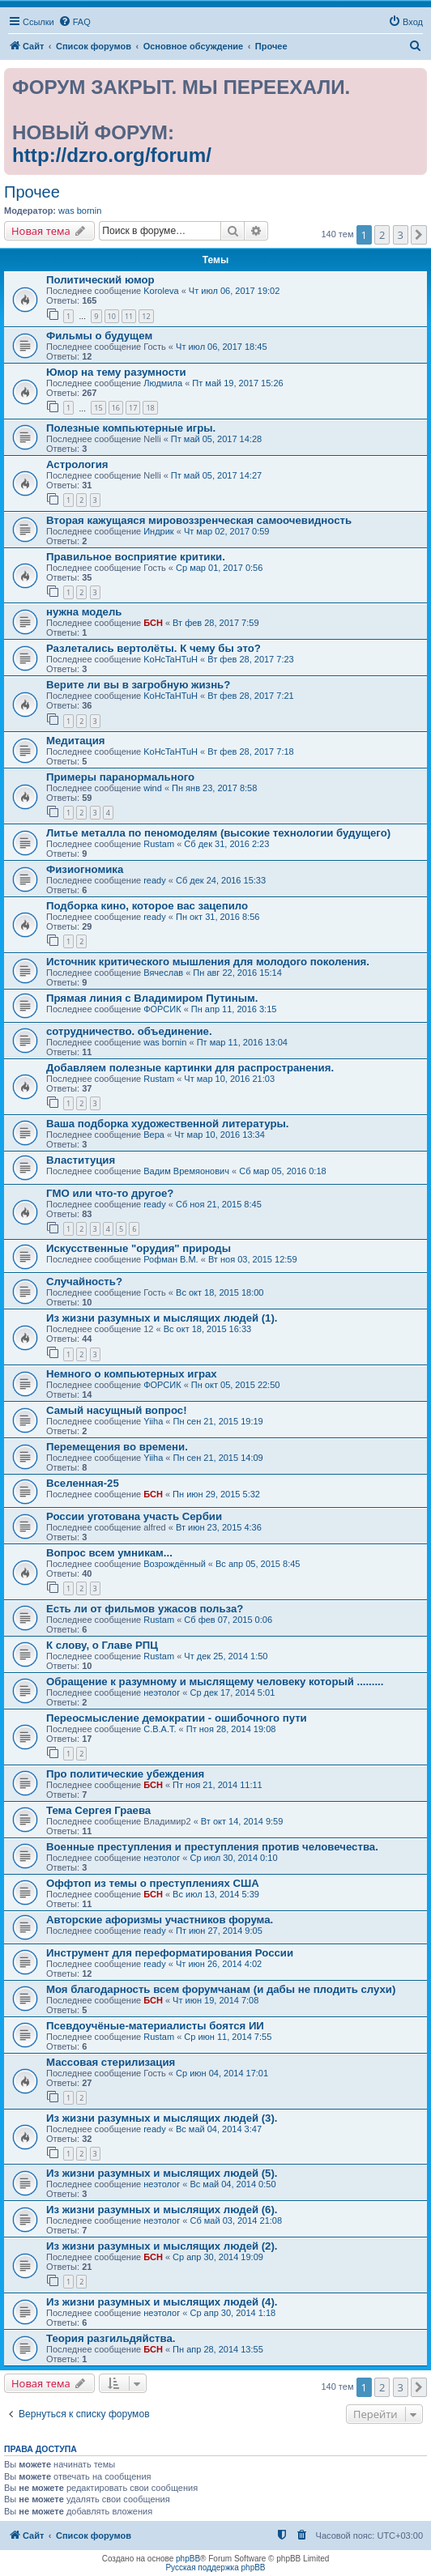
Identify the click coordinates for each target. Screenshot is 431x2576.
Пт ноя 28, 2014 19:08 (231, 1729)
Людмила (162, 383)
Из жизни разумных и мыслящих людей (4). (162, 2302)
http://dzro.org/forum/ (111, 155)
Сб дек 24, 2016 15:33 (221, 880)
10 (112, 316)
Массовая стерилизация (110, 2062)
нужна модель (84, 612)
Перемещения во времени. (117, 1447)
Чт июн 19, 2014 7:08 (215, 2000)
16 (116, 407)
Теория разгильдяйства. (110, 2338)
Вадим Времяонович (186, 1171)
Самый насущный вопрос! (116, 1410)
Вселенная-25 (82, 1483)
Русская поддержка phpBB (215, 2567)
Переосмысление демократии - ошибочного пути (176, 1718)
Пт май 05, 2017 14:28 (216, 439)
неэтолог (161, 1692)
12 (146, 316)
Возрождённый (174, 1564)
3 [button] (400, 235)
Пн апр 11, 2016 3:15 (234, 1009)
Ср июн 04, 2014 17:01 (222, 2073)
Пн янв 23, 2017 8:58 (214, 788)
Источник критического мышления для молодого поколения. (207, 962)
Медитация (75, 740)
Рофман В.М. (170, 1259)
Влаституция (80, 1160)
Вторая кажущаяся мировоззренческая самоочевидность (199, 520)
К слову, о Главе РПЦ (102, 1645)
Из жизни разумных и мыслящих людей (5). (162, 2173)
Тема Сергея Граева (98, 1810)
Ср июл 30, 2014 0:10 (233, 1858)
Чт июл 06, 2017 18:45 (221, 346)
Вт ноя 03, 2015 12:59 (252, 1259)
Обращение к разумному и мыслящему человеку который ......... (214, 1681)
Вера (153, 1134)
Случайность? (84, 1281)
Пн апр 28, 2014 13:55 (218, 2349)
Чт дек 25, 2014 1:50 (225, 1656)
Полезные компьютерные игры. (131, 428)
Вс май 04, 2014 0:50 (232, 2184)
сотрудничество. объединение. (129, 1031)
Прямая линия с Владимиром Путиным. (152, 998)
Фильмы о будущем (99, 336)
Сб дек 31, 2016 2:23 (226, 844)
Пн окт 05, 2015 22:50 (235, 1385)
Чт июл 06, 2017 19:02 (234, 291)
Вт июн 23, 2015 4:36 (219, 1527)
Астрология (77, 464)
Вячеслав (163, 972)
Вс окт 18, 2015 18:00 (219, 1292)
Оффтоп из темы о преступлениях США (152, 1883)
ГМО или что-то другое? (109, 1193)
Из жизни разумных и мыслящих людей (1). (162, 1318)
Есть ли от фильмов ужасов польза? (144, 1609)
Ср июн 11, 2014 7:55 (227, 2037)
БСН (153, 623)
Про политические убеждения (125, 1774)
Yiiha (153, 1421)
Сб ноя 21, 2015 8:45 (219, 1204)
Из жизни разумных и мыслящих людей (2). (162, 2246)
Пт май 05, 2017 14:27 (216, 475)
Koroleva (160, 291)
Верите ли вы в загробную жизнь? (138, 685)
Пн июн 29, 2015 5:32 (216, 1494)
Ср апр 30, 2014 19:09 (218, 2257)
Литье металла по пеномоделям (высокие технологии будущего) (218, 833)
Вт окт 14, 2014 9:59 (242, 1821)
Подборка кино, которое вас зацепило (147, 906)
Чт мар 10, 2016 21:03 (229, 1079)
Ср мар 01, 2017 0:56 (219, 568)
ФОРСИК (162, 1009)
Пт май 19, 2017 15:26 (237, 383)
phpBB (188, 2558)
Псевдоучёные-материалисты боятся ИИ (155, 2026)
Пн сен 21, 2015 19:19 (218, 1421)
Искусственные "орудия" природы (138, 1248)
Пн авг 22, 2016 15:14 (237, 972)
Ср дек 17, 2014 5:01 (232, 1692)
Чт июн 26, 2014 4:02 (219, 1964)
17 (133, 407)
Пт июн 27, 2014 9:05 (219, 1930)
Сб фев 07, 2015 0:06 (228, 1619)
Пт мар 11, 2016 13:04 (242, 1042)
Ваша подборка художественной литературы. (167, 1124)
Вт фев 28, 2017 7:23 (250, 659)
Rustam (158, 844)
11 (129, 316)
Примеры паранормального (120, 777)
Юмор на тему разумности (116, 372)
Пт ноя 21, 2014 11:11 (217, 1785)
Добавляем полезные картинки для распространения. (190, 1068)
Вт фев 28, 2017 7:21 (250, 695)
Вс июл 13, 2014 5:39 (216, 1894)
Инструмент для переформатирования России (169, 1953)
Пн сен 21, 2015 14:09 (218, 1458)
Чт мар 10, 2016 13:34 (219, 1134)
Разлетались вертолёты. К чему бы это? (153, 648)
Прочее (32, 192)
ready (154, 880)
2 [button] (382, 235)
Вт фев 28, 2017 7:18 (250, 751)
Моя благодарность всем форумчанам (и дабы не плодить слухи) (220, 1989)
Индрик (158, 531)
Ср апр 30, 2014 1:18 (232, 2313)
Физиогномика (84, 869)
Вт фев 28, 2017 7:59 (215, 623)
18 (150, 407)
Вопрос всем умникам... (109, 1553)
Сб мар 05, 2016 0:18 (282, 1171)
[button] (419, 235)
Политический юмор (100, 280)
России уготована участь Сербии (134, 1516)
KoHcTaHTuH (170, 659)
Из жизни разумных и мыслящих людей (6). (162, 2209)
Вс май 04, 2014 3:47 (219, 2129)
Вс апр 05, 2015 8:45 (258, 1564)
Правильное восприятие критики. (135, 557)
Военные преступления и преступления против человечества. (212, 1847)
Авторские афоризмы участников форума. (159, 1920)
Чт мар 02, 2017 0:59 (227, 531)
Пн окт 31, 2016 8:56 (217, 917)
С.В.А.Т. (159, 1729)
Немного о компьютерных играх (131, 1374)
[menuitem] (74, 22)
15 (98, 407)
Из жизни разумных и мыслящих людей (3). (162, 2118)
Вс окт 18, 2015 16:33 (207, 1329)
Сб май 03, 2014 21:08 (236, 2220)
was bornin (79, 210)
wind (152, 788)
